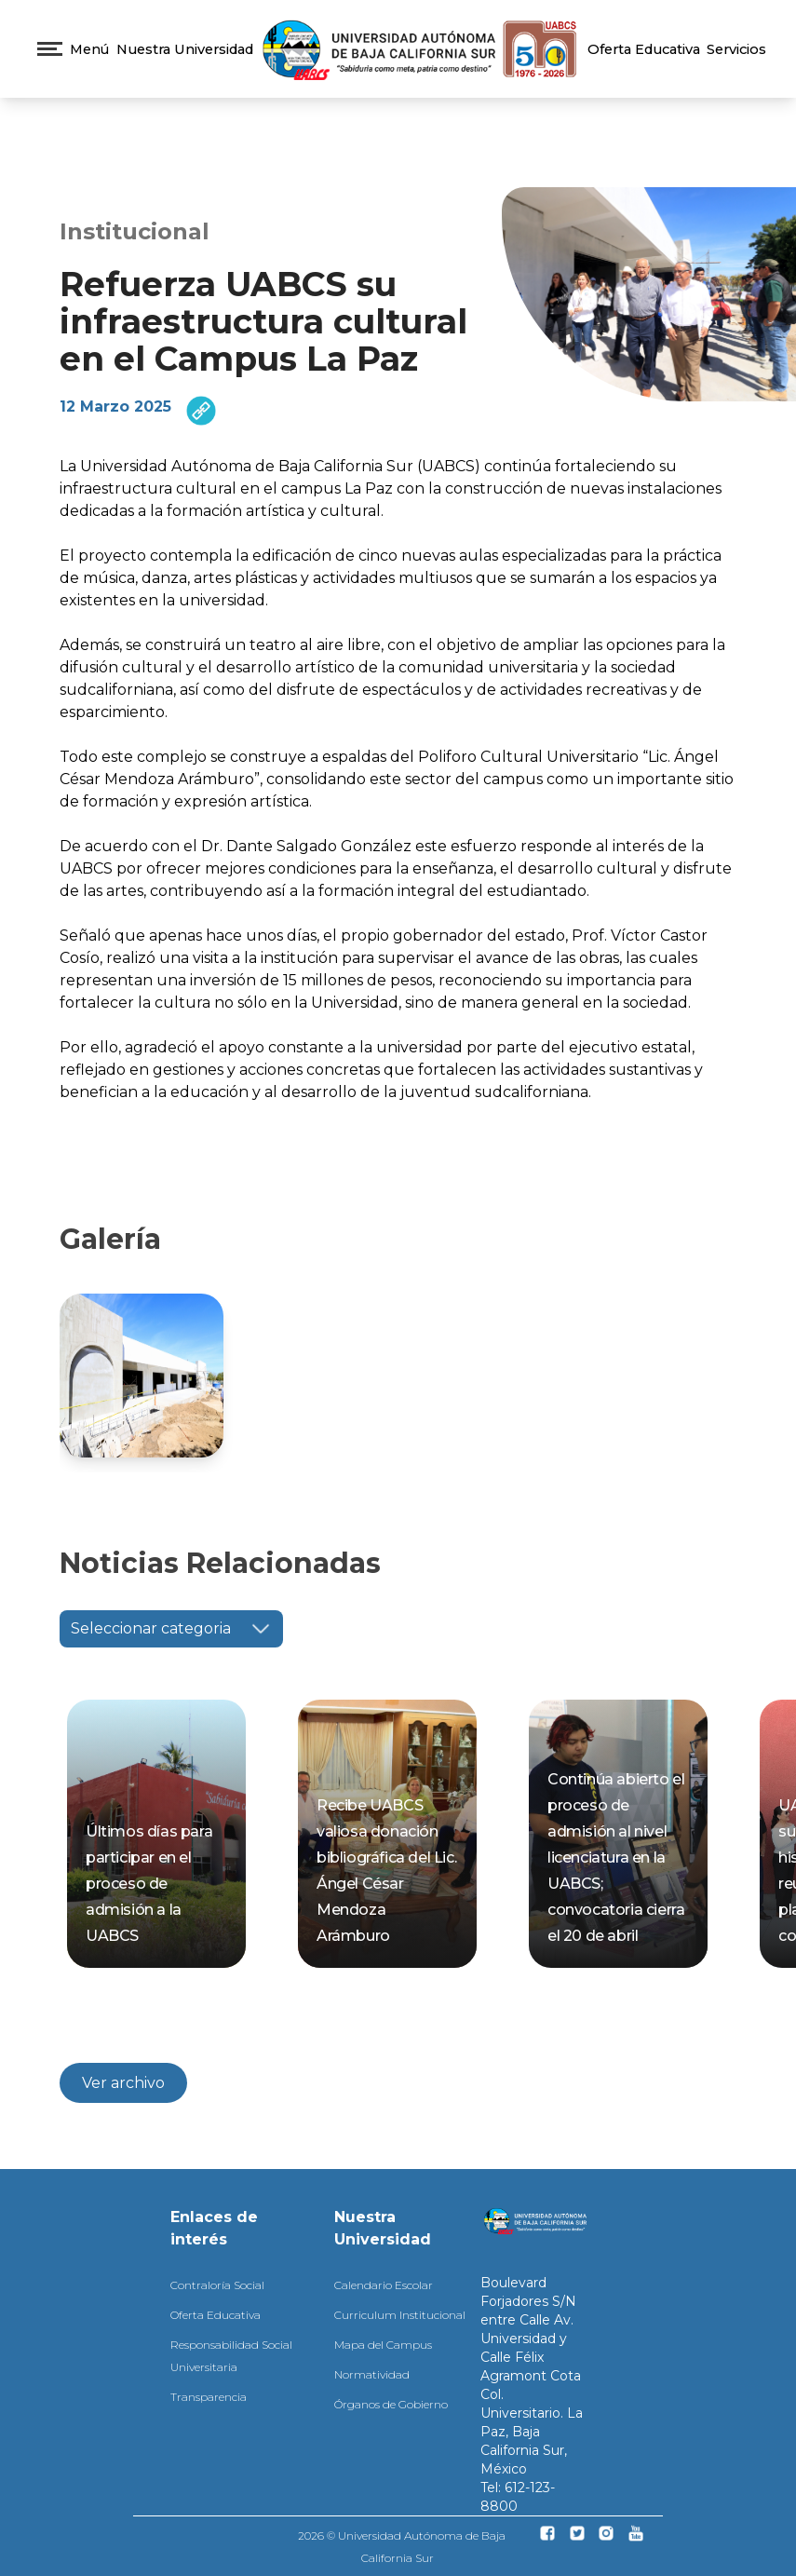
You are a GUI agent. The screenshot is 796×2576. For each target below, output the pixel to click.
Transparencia (208, 2397)
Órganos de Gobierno (391, 2404)
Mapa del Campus (383, 2345)
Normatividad (372, 2374)
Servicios (736, 49)
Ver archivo (123, 2083)
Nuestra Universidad (184, 49)
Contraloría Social (217, 2285)
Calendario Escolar (383, 2285)
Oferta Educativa (643, 49)
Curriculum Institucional (399, 2315)
